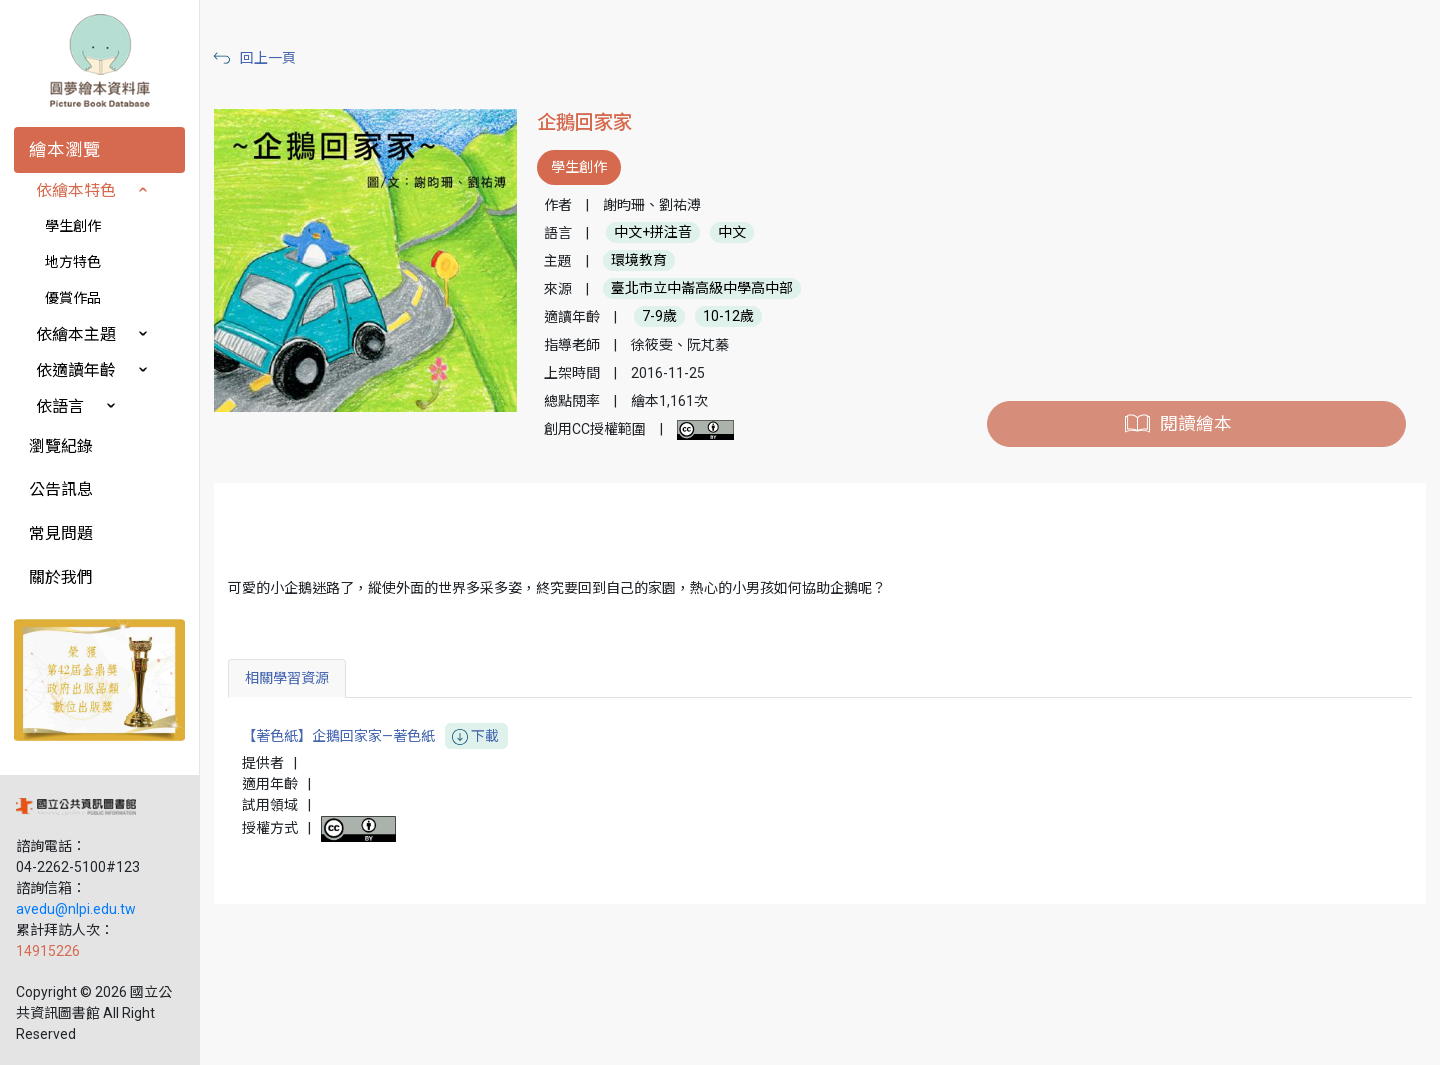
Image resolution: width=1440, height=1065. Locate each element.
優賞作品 (73, 298)
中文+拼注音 (653, 233)
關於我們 (61, 577)
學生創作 (73, 226)
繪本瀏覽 (65, 150)
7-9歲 (659, 317)
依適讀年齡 (76, 370)
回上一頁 (268, 58)
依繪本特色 (76, 190)
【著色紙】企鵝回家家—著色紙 (375, 736)
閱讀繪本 (1196, 424)
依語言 (60, 406)
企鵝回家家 (584, 122)
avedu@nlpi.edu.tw (76, 909)
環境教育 (639, 261)
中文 (732, 233)
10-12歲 (728, 317)
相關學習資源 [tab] (287, 678)
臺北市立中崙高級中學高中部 (702, 289)
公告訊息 (61, 489)
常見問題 (61, 533)
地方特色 (73, 262)
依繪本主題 (76, 334)
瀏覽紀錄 (61, 446)
